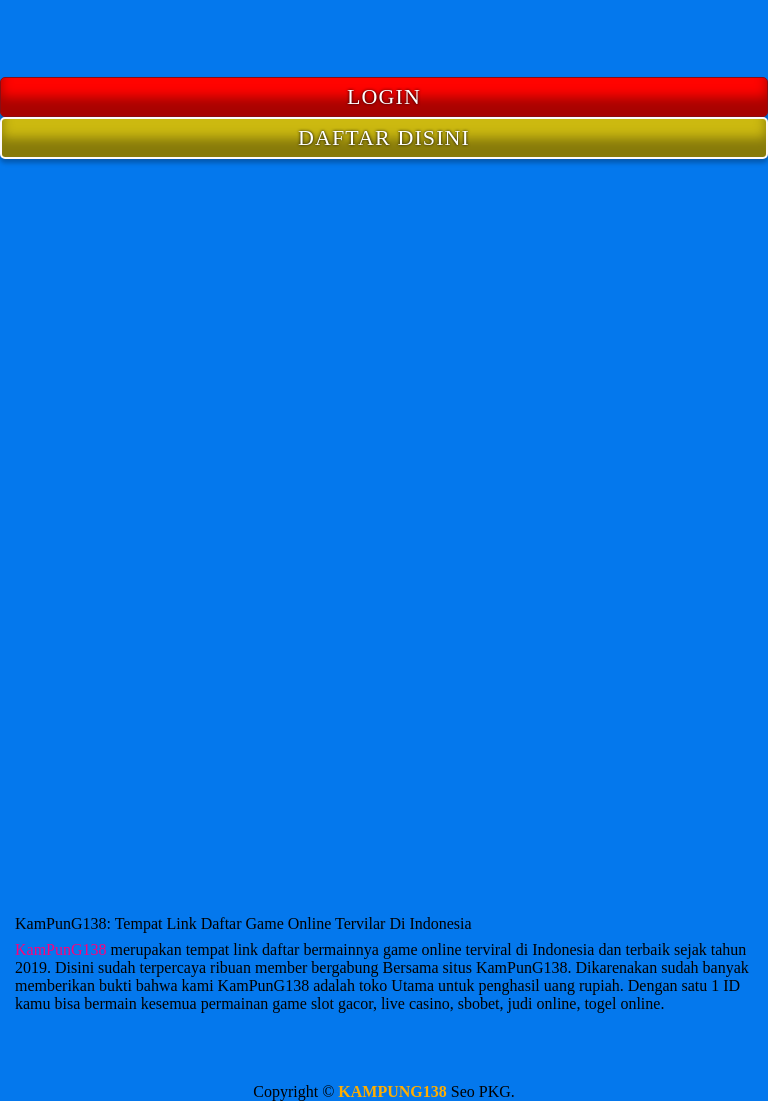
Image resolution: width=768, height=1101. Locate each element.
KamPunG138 (61, 949)
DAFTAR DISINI (384, 137)
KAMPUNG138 (392, 1091)
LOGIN (384, 96)
